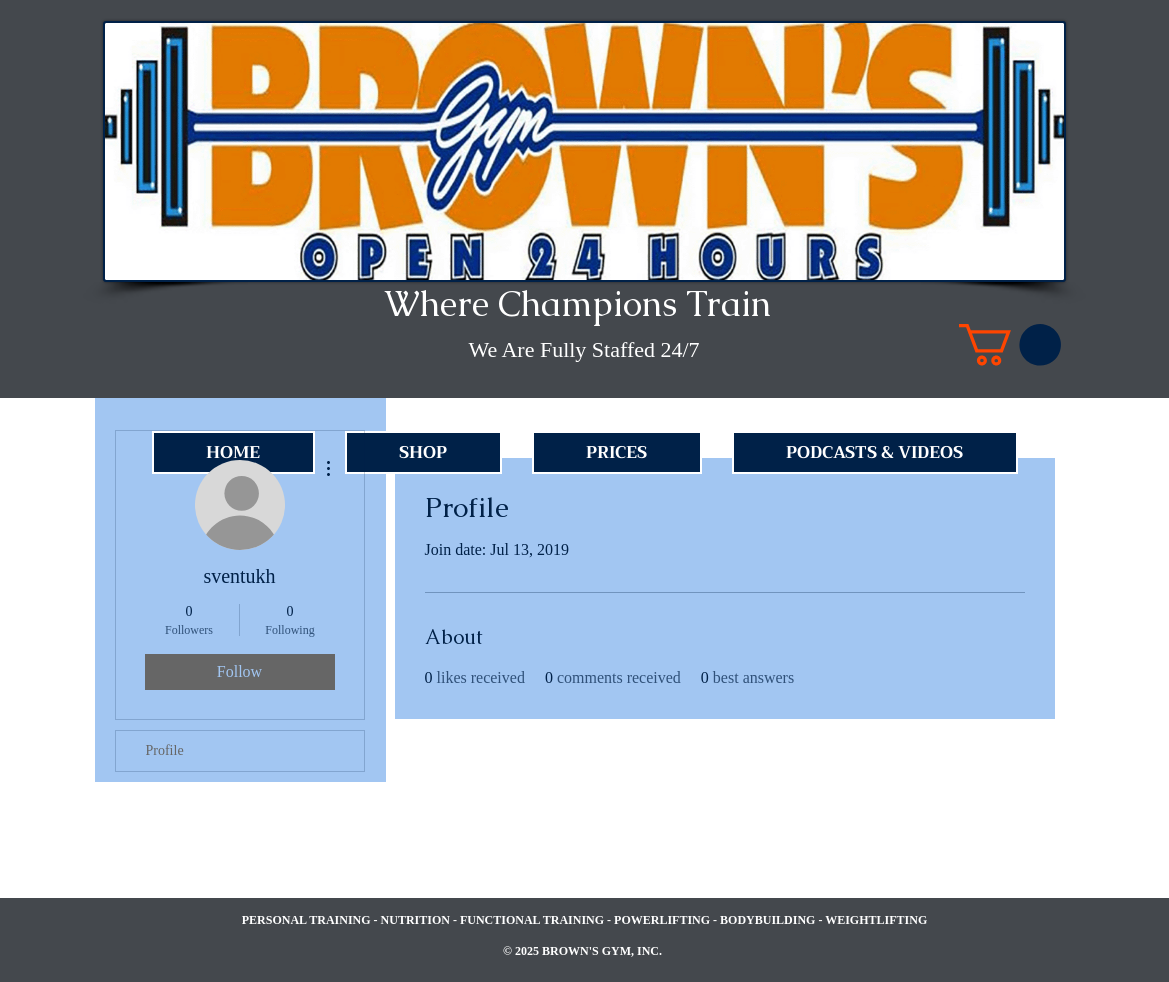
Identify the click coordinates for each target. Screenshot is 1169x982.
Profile (165, 750)
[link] (1010, 345)
